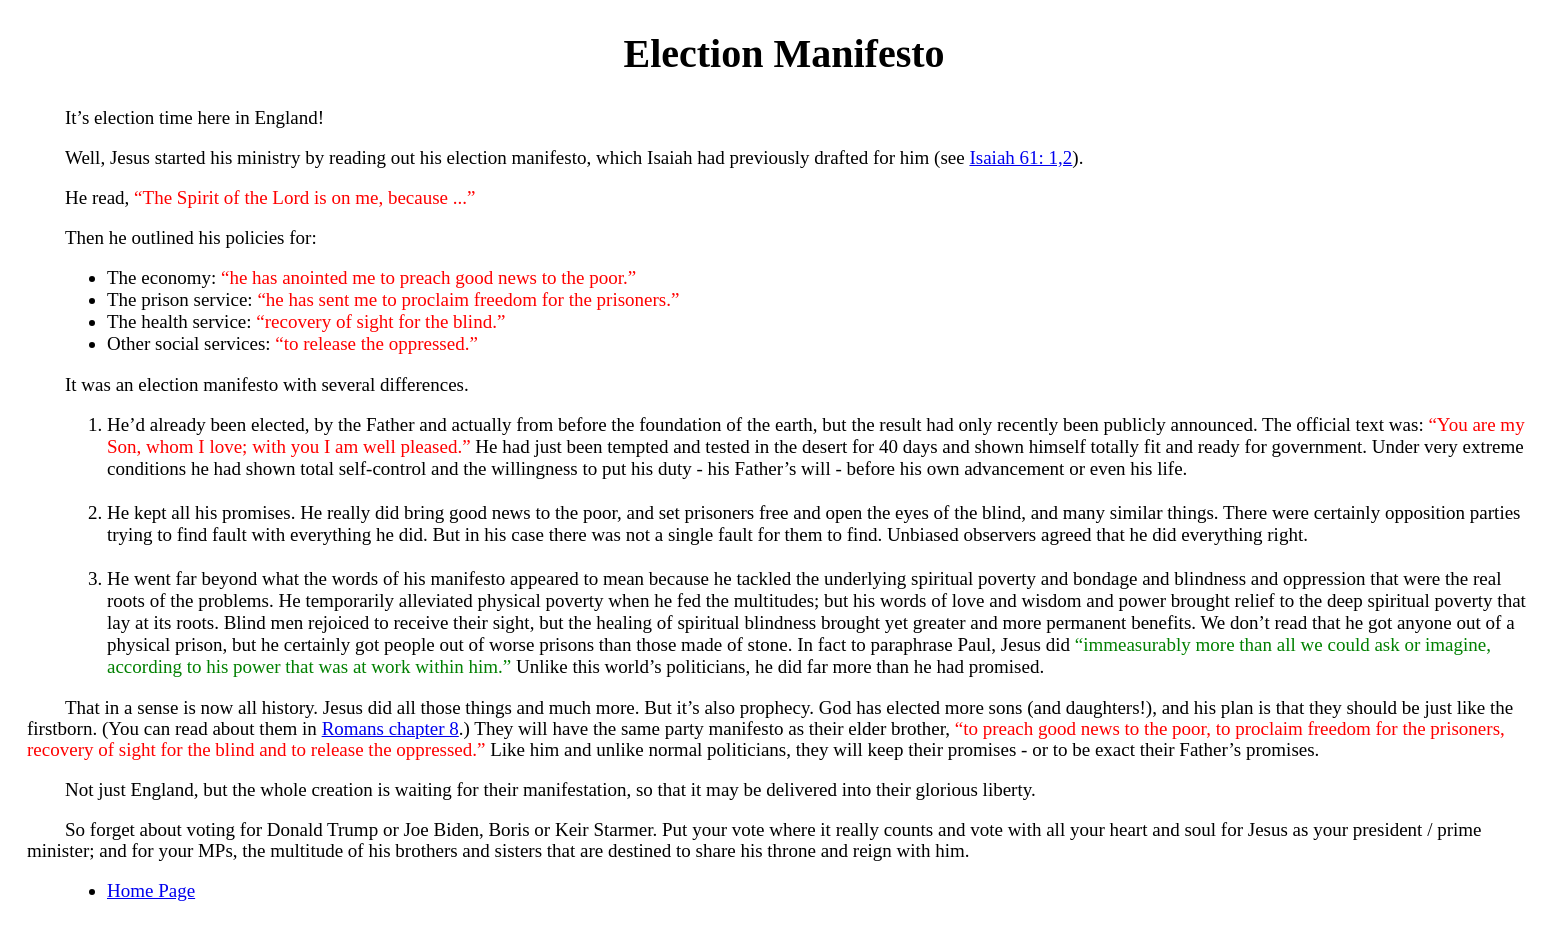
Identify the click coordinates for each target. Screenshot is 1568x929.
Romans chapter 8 (390, 728)
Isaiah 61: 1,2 (1020, 157)
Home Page (151, 890)
